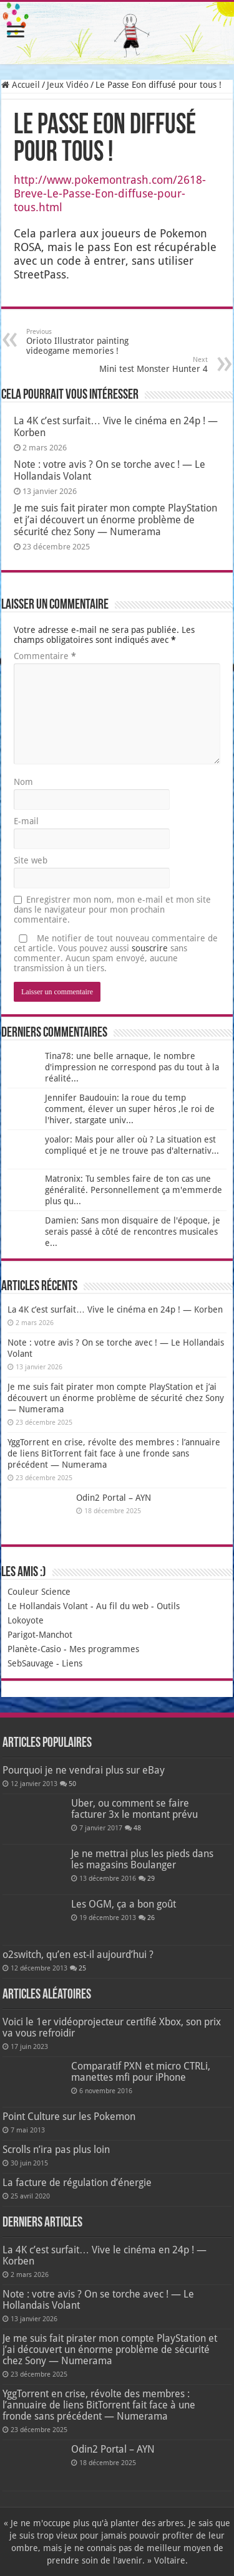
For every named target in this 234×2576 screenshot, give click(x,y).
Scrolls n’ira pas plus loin (56, 2149)
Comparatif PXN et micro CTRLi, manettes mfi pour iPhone (140, 2071)
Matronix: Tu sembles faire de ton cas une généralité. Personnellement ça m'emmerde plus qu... (133, 1190)
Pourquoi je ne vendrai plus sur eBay (83, 1770)
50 (72, 1784)
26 (151, 1918)
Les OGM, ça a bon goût (123, 1904)
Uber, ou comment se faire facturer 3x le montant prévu (134, 1808)
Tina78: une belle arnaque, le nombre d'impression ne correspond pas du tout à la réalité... (132, 1067)
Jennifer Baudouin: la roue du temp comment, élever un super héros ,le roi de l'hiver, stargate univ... (130, 1109)
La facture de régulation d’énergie (77, 2183)
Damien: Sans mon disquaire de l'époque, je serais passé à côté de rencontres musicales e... (132, 1231)
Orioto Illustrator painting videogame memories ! (90, 342)
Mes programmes (104, 1649)
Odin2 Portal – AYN (113, 1498)
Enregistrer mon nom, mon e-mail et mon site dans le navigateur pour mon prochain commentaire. (112, 909)
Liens (72, 1663)
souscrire (150, 948)
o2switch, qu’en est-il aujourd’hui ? (78, 1955)
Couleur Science (39, 1592)
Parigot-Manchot (39, 1635)
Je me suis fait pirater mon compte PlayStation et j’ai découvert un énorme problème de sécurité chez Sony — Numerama (115, 520)
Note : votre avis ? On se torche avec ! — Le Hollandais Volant (98, 2299)
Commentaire (45, 656)
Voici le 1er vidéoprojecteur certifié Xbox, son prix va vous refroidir (111, 2027)
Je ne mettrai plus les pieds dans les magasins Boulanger (142, 1859)
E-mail (26, 821)
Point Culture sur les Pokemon (68, 2116)
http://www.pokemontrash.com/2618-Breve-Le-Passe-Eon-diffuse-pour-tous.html (110, 193)
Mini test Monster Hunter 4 (144, 365)
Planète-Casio (34, 1649)
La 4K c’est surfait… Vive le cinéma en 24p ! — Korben (115, 1309)
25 (82, 1968)
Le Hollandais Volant (47, 1606)
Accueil (20, 85)
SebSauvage (30, 1663)
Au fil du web (122, 1606)
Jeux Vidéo (68, 85)
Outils (168, 1606)
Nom (23, 782)
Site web (30, 860)
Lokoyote (25, 1620)
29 (151, 1879)
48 (137, 1828)
